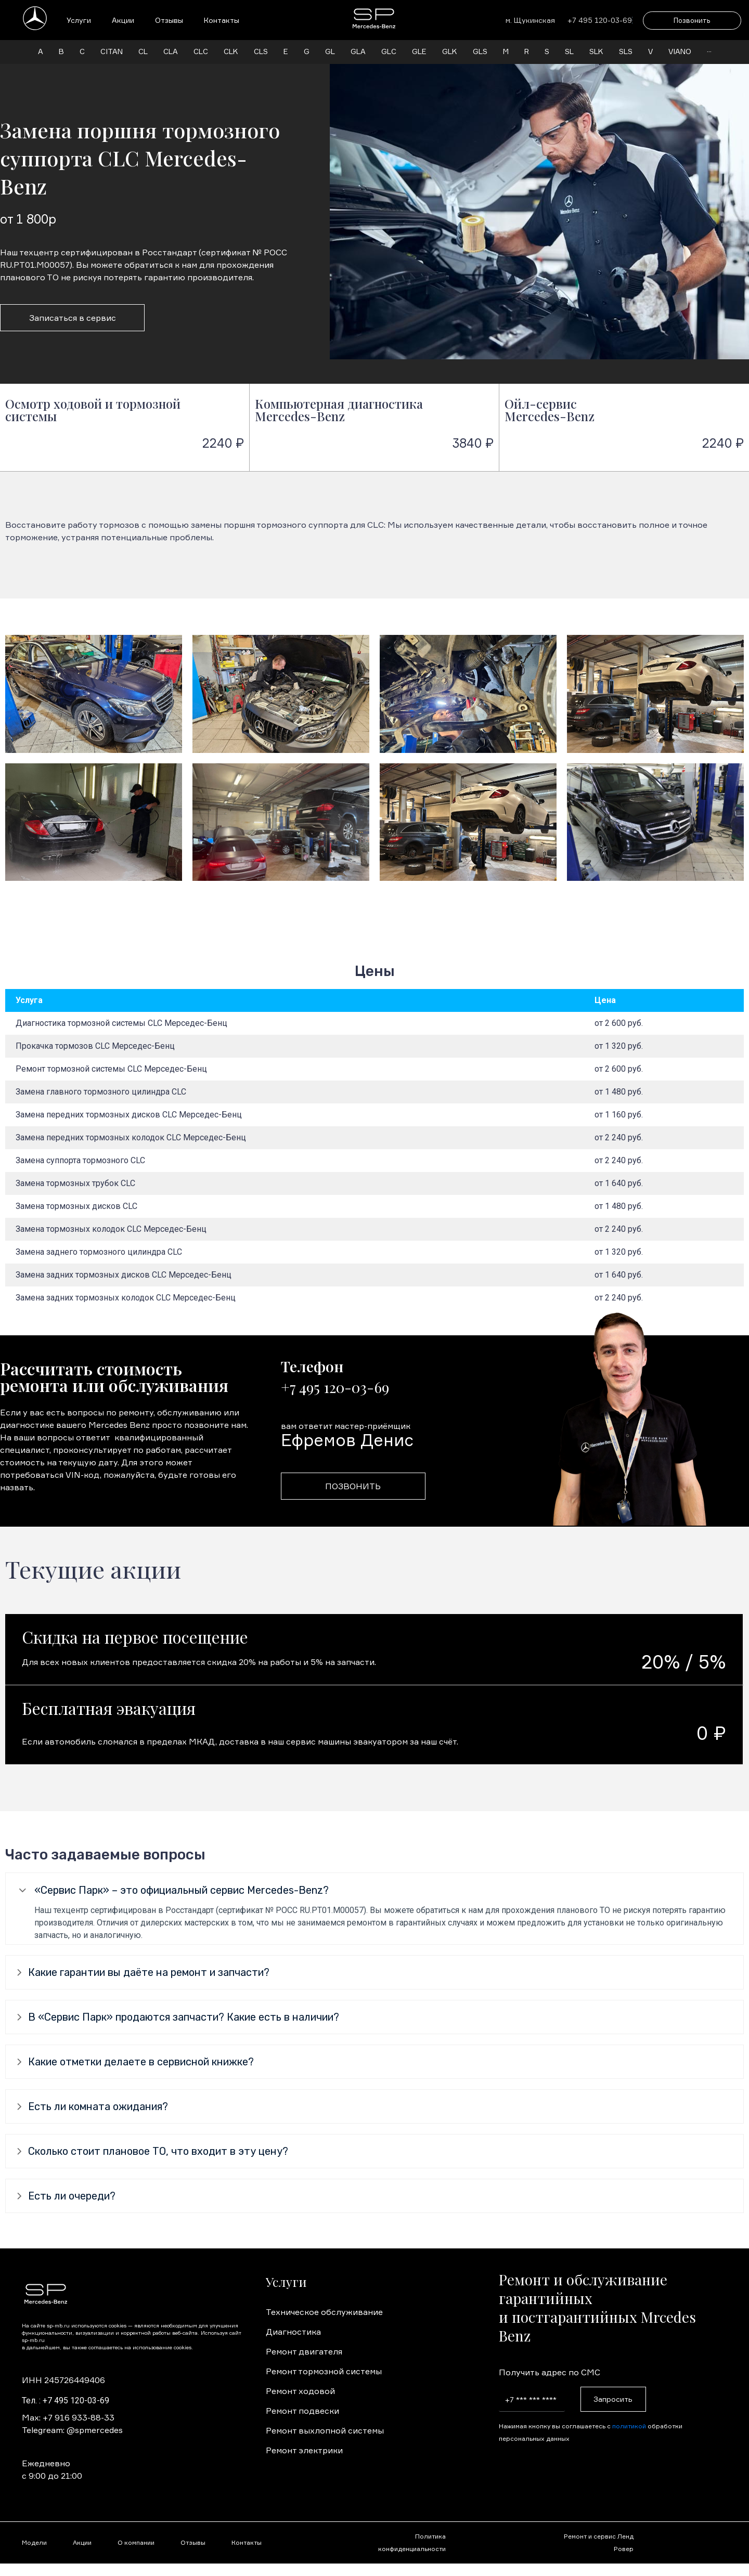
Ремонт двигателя (304, 2351)
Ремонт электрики (304, 2450)
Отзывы (169, 20)
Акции (123, 20)
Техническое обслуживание (324, 2312)
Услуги (79, 20)
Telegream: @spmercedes (72, 2430)
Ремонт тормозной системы (324, 2371)
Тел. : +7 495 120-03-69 (65, 2400)
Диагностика (293, 2331)
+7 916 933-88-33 (78, 2417)
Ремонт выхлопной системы (325, 2430)
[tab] (374, 1890)
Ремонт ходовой (300, 2391)
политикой (629, 2426)
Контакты (221, 20)
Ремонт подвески (302, 2410)
